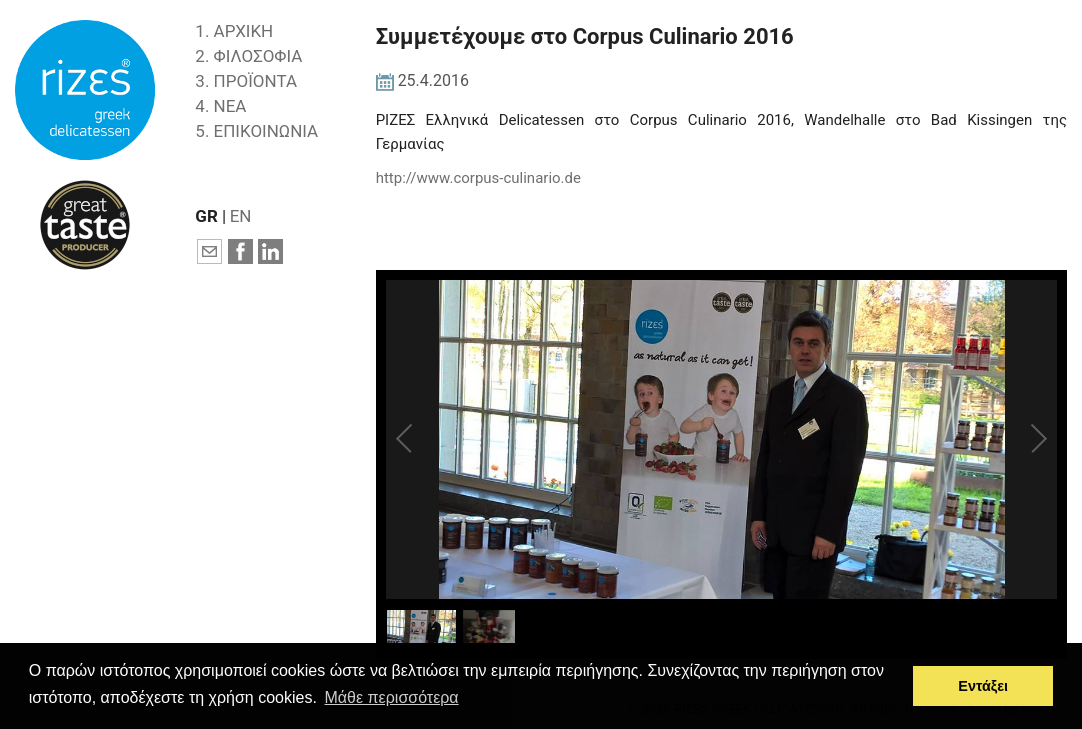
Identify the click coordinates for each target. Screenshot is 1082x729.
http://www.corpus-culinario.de (478, 178)
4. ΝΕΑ (220, 106)
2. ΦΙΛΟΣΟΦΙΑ (248, 56)
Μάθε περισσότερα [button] (392, 697)
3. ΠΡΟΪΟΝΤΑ (246, 81)
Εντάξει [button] (983, 686)
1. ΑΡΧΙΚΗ (234, 31)
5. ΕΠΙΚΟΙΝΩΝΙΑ (256, 131)
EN (241, 216)
